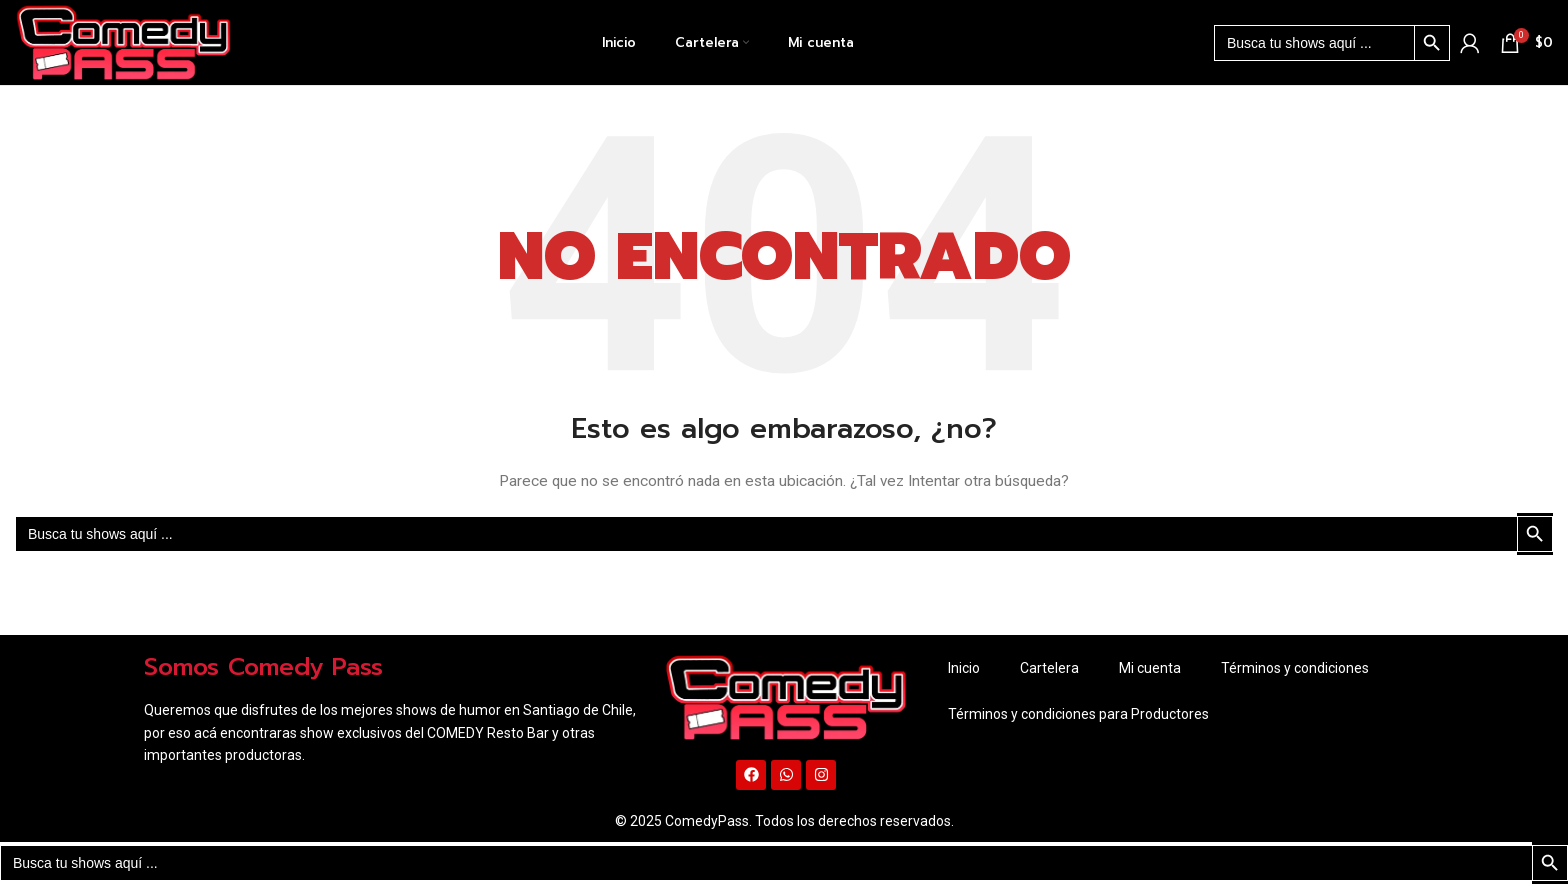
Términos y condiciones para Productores (1078, 714)
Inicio (964, 668)
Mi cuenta (1150, 668)
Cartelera (1049, 668)
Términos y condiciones (1295, 668)
